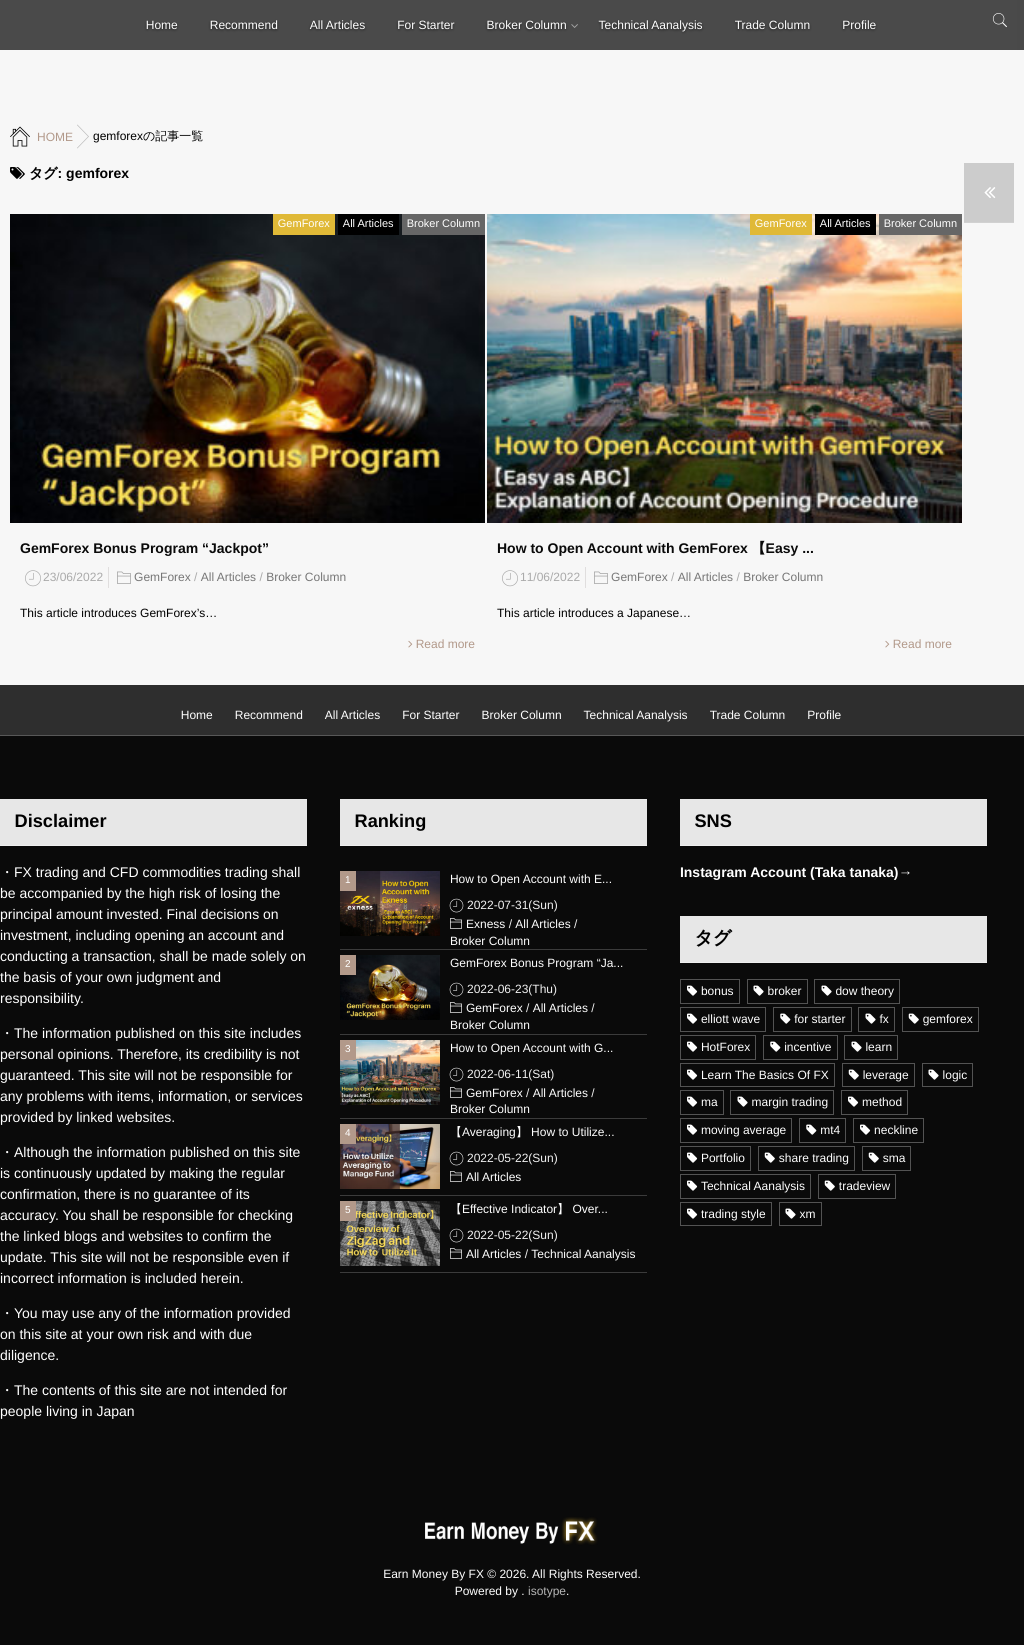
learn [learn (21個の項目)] (878, 1047)
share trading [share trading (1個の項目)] (814, 1158)
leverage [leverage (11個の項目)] (886, 1075)
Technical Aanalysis (651, 25)
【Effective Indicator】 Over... (529, 1209)
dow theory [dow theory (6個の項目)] (864, 991)
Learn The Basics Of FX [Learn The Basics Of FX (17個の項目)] (765, 1075)
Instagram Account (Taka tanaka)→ (796, 872)
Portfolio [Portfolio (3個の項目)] (723, 1158)
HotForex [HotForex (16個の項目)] (725, 1047)
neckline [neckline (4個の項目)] (896, 1130)
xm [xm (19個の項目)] (808, 1214)
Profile (859, 25)
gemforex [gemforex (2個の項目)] (948, 1019)
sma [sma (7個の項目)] (894, 1158)
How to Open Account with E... (531, 879)
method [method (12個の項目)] (882, 1102)
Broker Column (527, 25)
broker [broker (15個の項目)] (785, 991)
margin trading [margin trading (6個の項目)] (789, 1102)
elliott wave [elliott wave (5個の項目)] (730, 1019)
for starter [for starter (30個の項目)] (819, 1019)
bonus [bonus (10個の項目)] (717, 991)
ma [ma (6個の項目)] (709, 1102)
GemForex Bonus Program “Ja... (536, 963)
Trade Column (773, 25)
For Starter (425, 25)
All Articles (337, 25)
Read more (445, 639)
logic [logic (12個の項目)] (955, 1075)
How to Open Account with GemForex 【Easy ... (655, 543)
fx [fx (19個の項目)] (883, 1019)
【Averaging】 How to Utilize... (532, 1132)
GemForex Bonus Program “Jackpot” (144, 543)
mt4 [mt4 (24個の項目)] (830, 1130)
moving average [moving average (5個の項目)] (743, 1130)
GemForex (304, 219)
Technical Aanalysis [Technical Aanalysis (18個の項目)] (753, 1186)
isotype (547, 1591)
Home (162, 25)
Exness (485, 924)
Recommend (244, 25)
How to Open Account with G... (531, 1048)
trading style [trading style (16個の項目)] (733, 1214)
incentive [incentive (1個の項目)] (807, 1047)
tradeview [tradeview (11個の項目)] (864, 1186)
